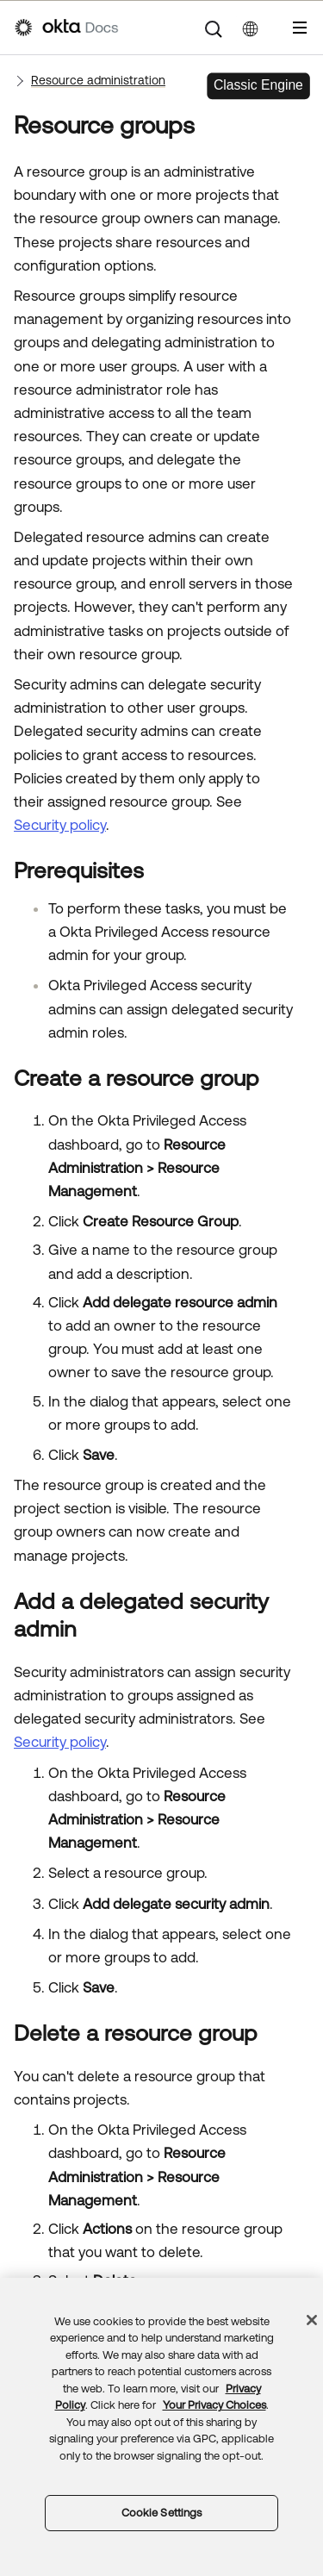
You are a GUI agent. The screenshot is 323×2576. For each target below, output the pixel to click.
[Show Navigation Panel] (300, 27)
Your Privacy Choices (214, 2404)
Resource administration (98, 80)
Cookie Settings (161, 2512)
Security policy (60, 824)
